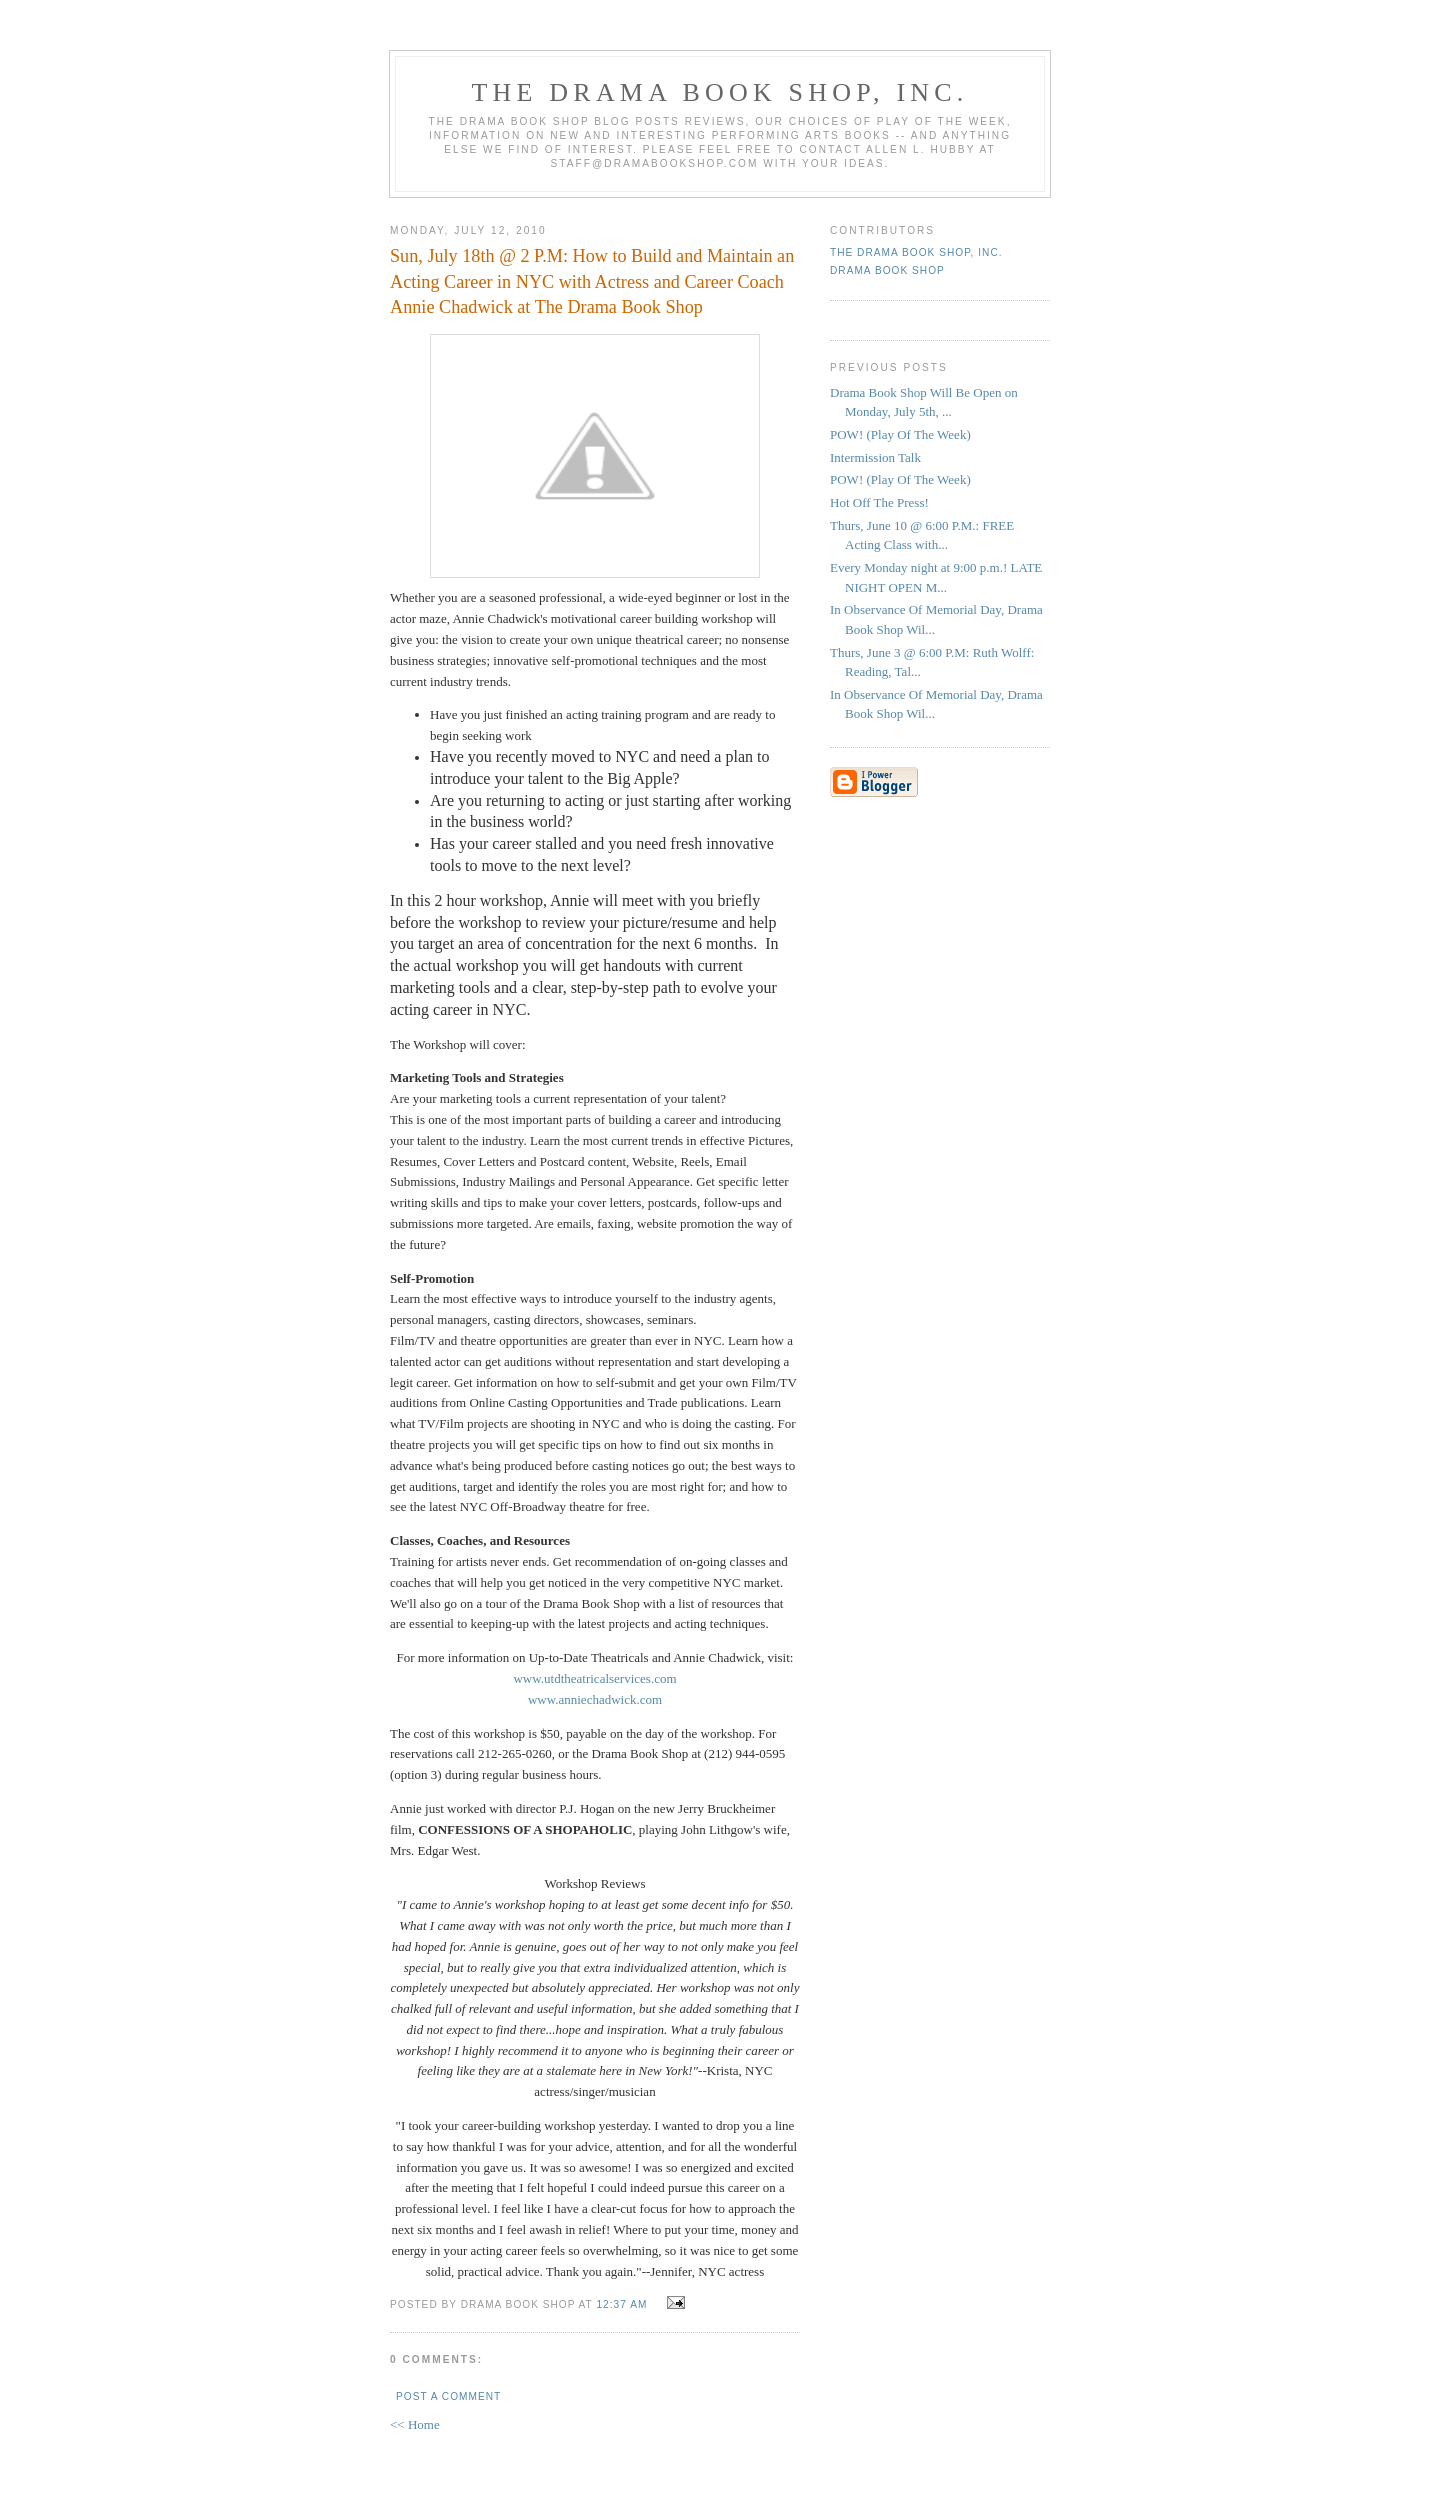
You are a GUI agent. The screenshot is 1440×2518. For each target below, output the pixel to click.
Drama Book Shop (887, 270)
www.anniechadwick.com (595, 1699)
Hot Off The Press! (879, 502)
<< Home (415, 2424)
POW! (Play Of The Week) (900, 434)
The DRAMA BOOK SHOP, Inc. (720, 92)
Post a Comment (448, 2396)
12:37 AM (621, 2304)
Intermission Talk (875, 457)
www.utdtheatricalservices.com (594, 1678)
